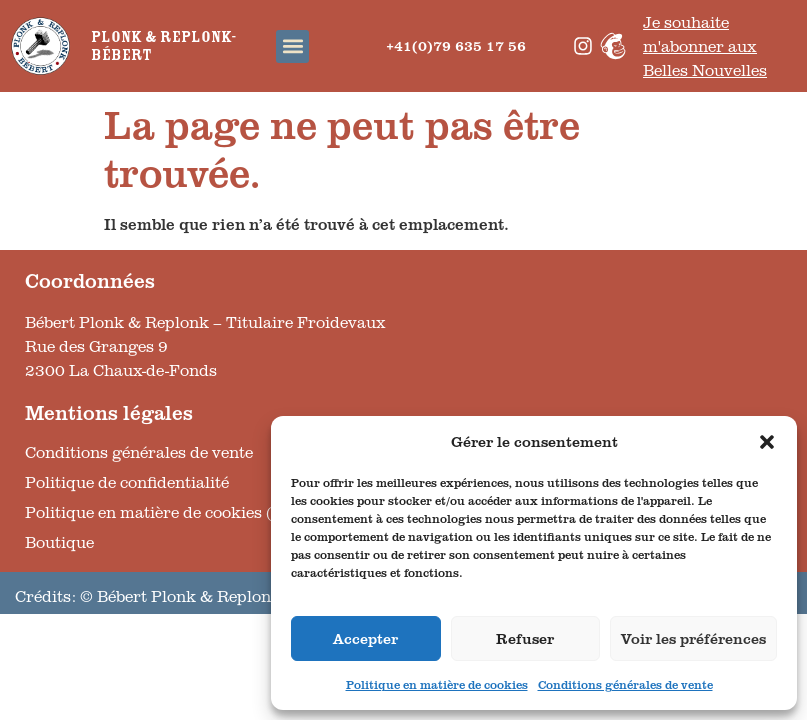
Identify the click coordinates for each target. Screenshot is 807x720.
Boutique (59, 542)
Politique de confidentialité (127, 482)
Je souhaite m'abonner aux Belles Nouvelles (705, 46)
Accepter (365, 638)
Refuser (525, 638)
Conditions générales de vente (625, 684)
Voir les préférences (693, 638)
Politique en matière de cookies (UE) (163, 512)
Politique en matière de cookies (437, 684)
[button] (767, 442)
